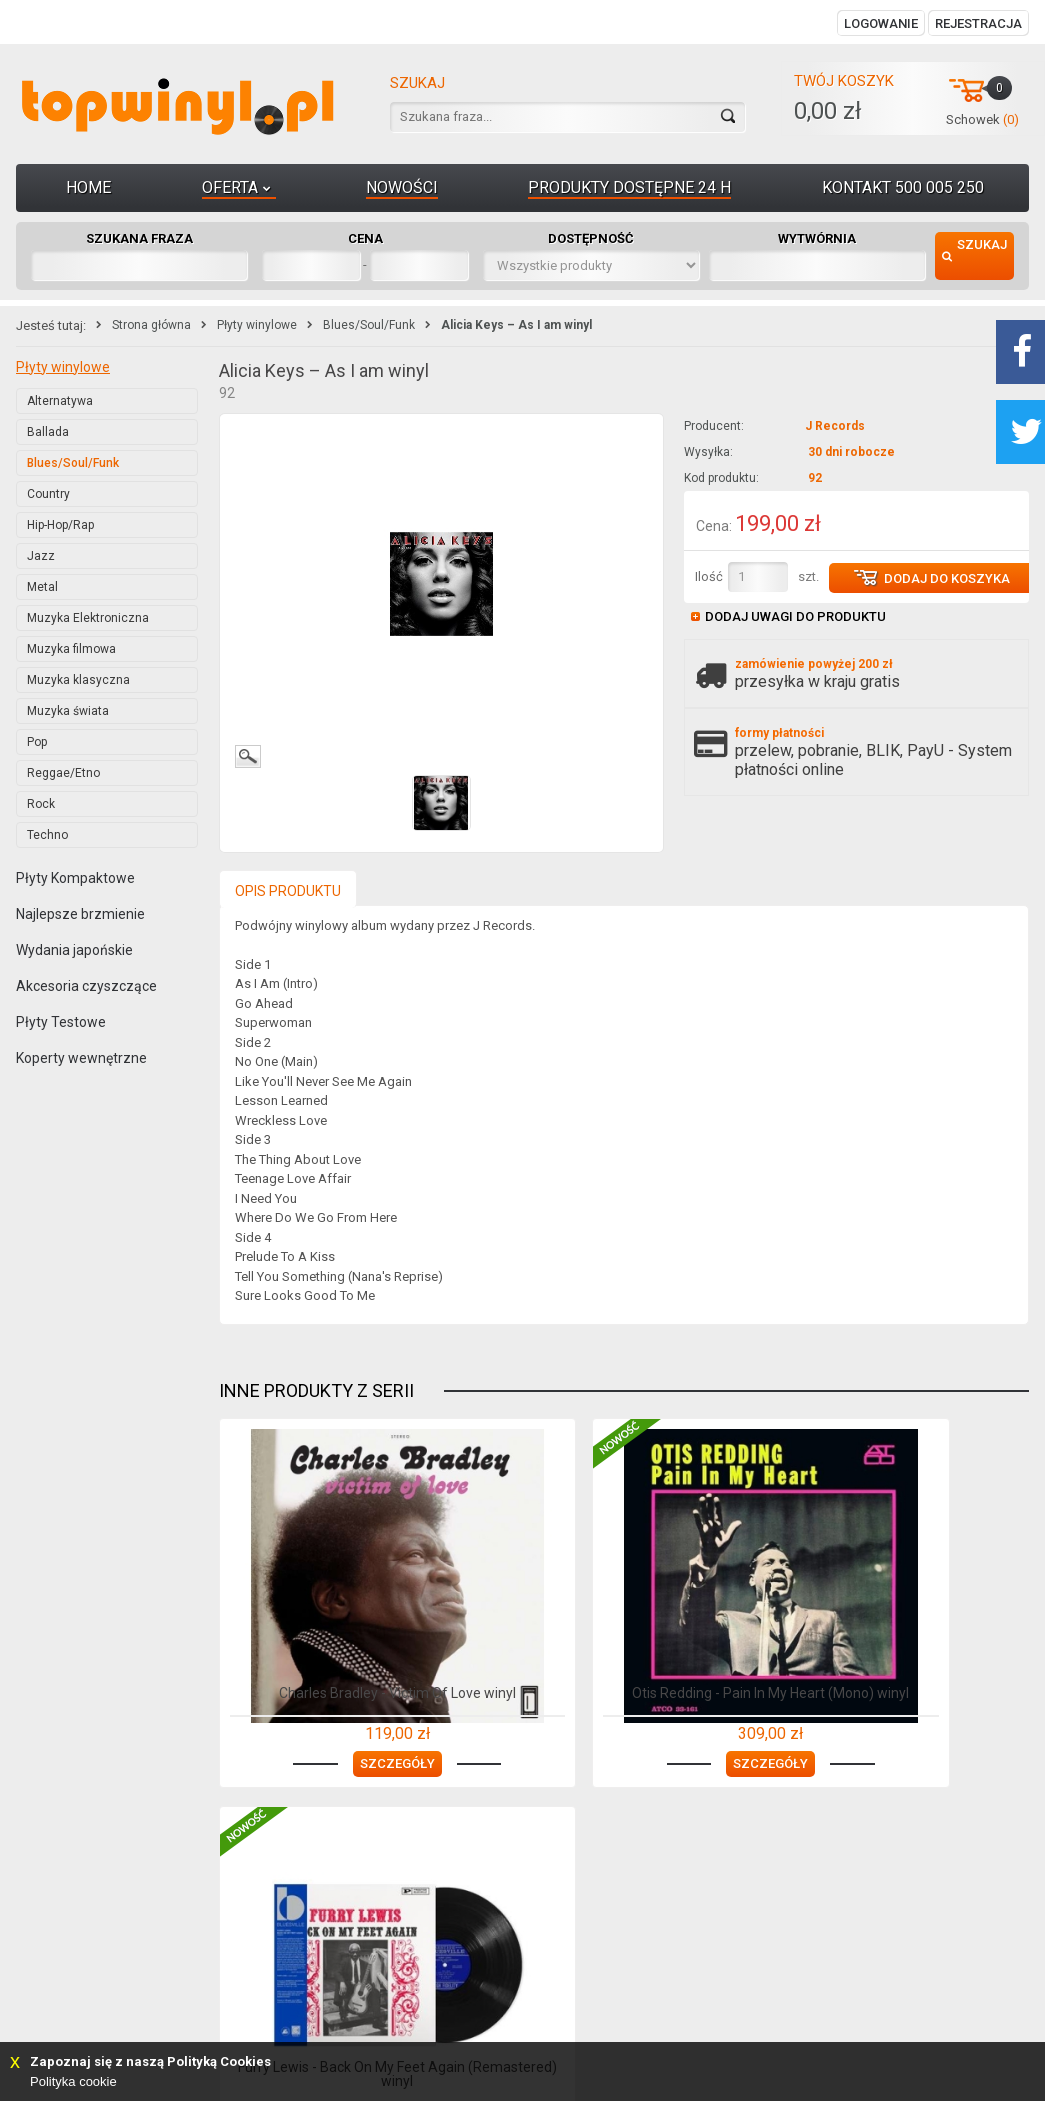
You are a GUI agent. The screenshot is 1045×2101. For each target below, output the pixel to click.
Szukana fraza (139, 239)
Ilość (709, 576)
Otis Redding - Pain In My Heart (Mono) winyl (623, 1686)
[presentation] (288, 889)
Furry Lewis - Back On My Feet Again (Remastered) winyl (900, 1686)
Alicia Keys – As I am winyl (516, 325)
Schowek (982, 119)
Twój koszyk (844, 81)
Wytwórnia (817, 239)
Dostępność (591, 239)
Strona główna (151, 325)
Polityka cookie (73, 2081)
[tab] (288, 887)
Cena (365, 239)
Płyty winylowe (257, 325)
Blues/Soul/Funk (369, 325)
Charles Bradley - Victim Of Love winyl (347, 1686)
